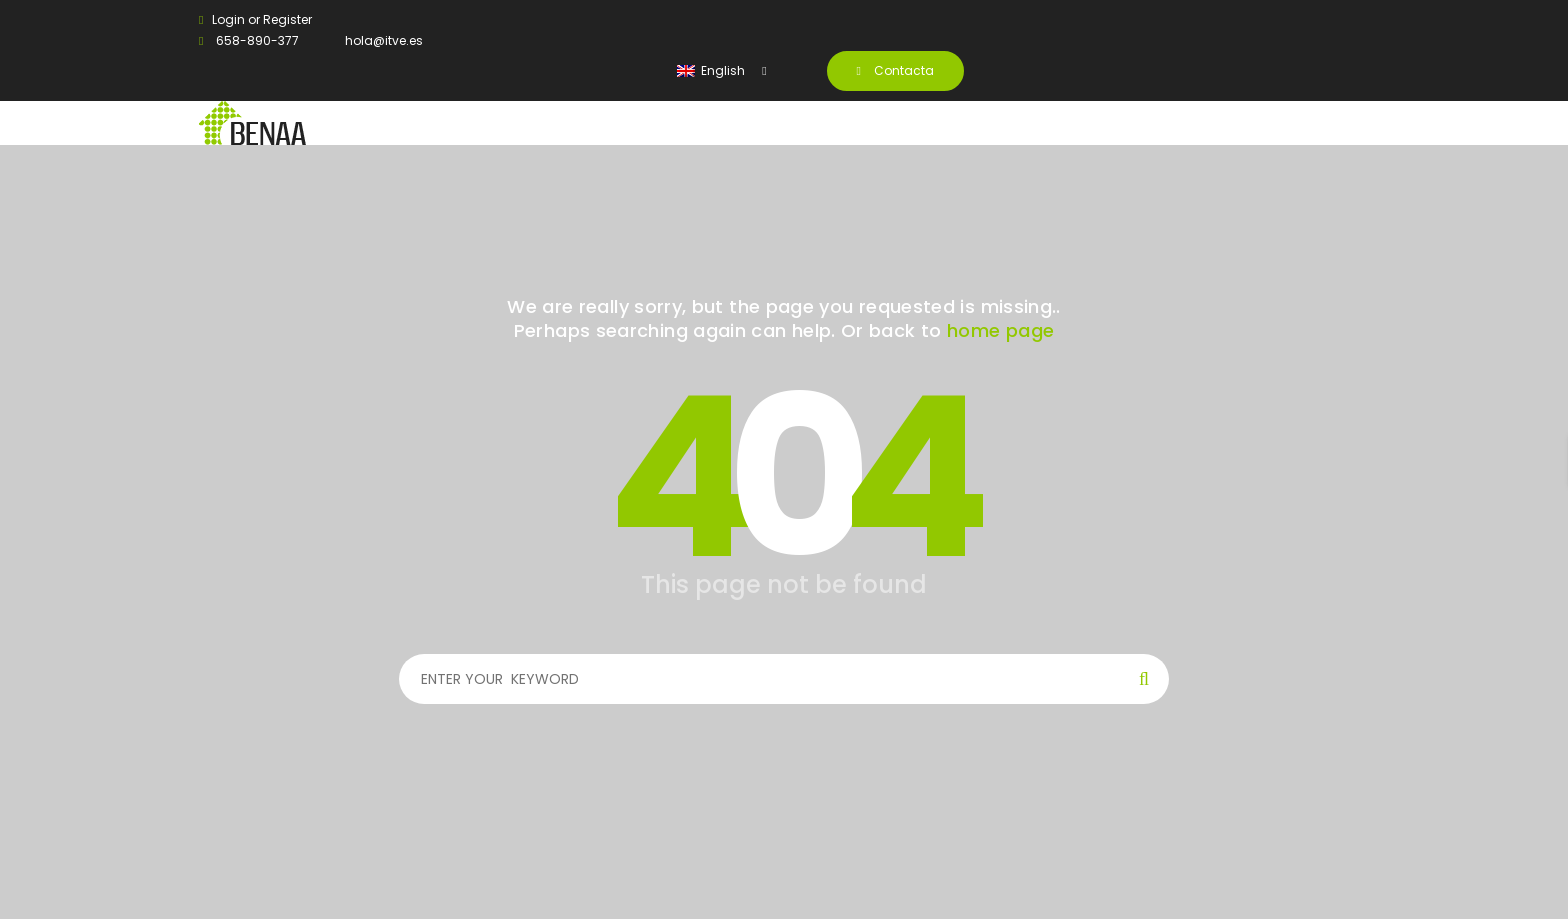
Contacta (895, 70)
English (712, 70)
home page (1000, 330)
